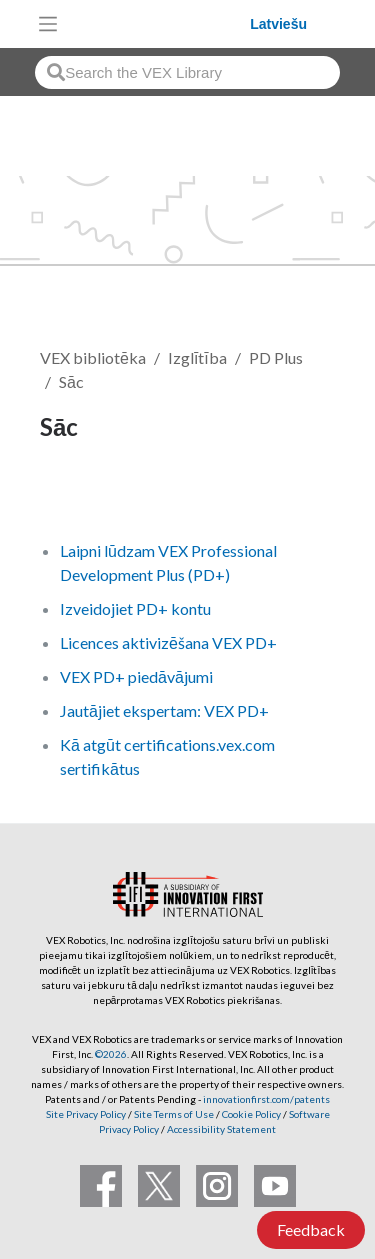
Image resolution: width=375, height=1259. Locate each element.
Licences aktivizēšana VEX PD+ (168, 642)
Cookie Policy (251, 1114)
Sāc (71, 381)
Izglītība (197, 357)
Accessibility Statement (221, 1129)
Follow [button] (76, 494)
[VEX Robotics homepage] (159, 23)
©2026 (111, 1054)
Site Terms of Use (173, 1114)
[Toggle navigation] (48, 24)
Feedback (311, 1229)
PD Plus (276, 357)
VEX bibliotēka (93, 357)
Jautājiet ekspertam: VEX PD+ (164, 710)
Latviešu (278, 24)
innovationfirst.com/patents (266, 1099)
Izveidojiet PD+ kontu (135, 608)
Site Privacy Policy (86, 1114)
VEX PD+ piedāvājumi (136, 676)
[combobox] (187, 72)
